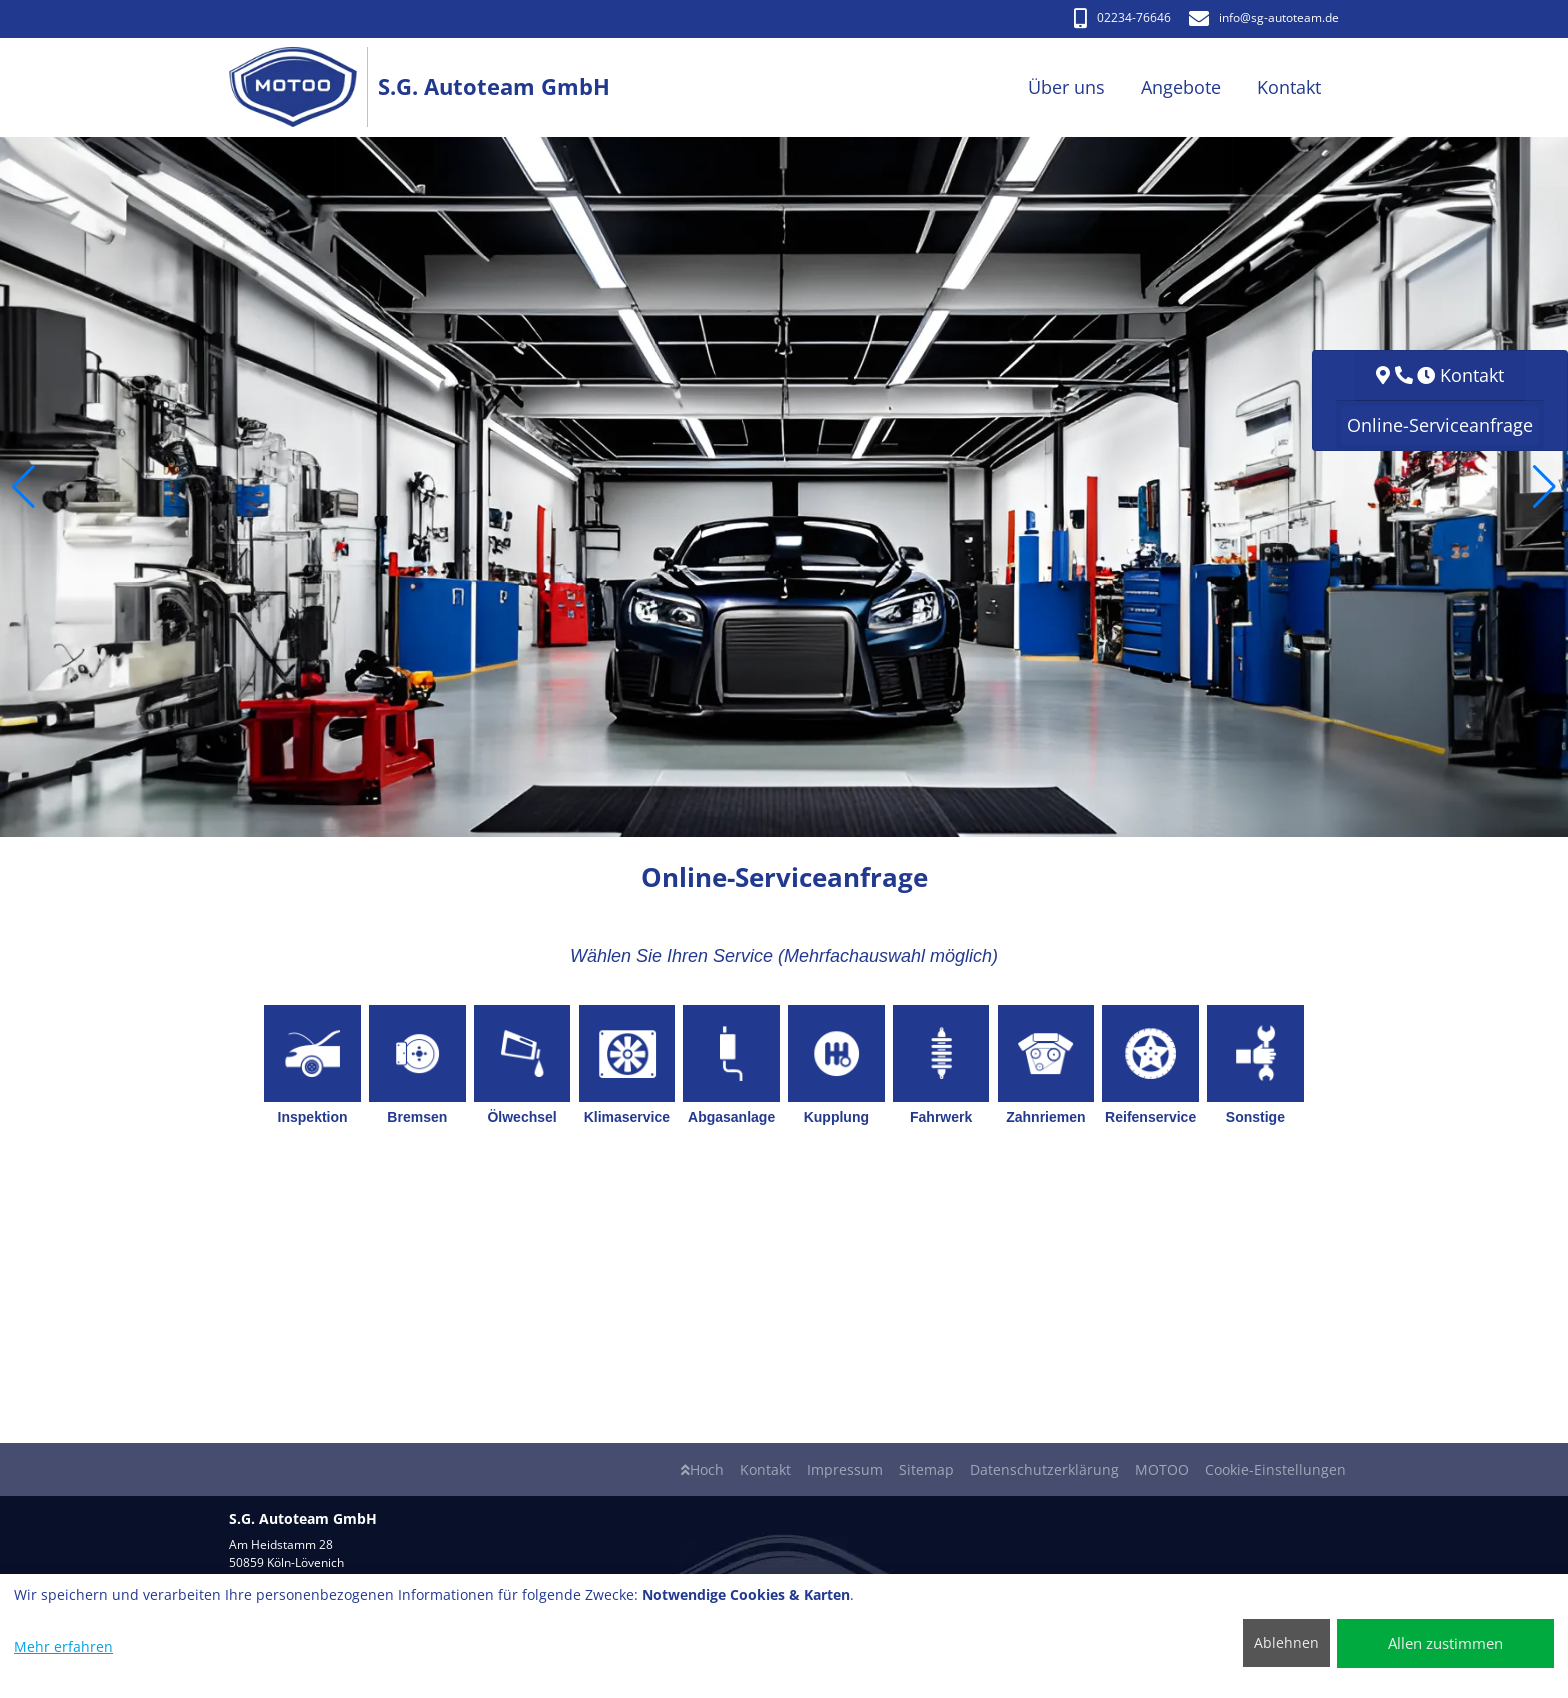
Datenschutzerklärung (1044, 1469)
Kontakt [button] (1289, 87)
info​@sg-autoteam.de (1264, 17)
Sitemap (926, 1469)
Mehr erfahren (63, 1646)
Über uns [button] (1066, 87)
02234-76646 (1122, 17)
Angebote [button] (1181, 87)
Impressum (845, 1469)
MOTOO (1162, 1469)
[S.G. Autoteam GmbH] (303, 87)
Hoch (702, 1469)
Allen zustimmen (1445, 1643)
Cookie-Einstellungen (1275, 1469)
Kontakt (765, 1469)
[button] (23, 487)
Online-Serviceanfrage (1440, 425)
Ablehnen (1286, 1642)
